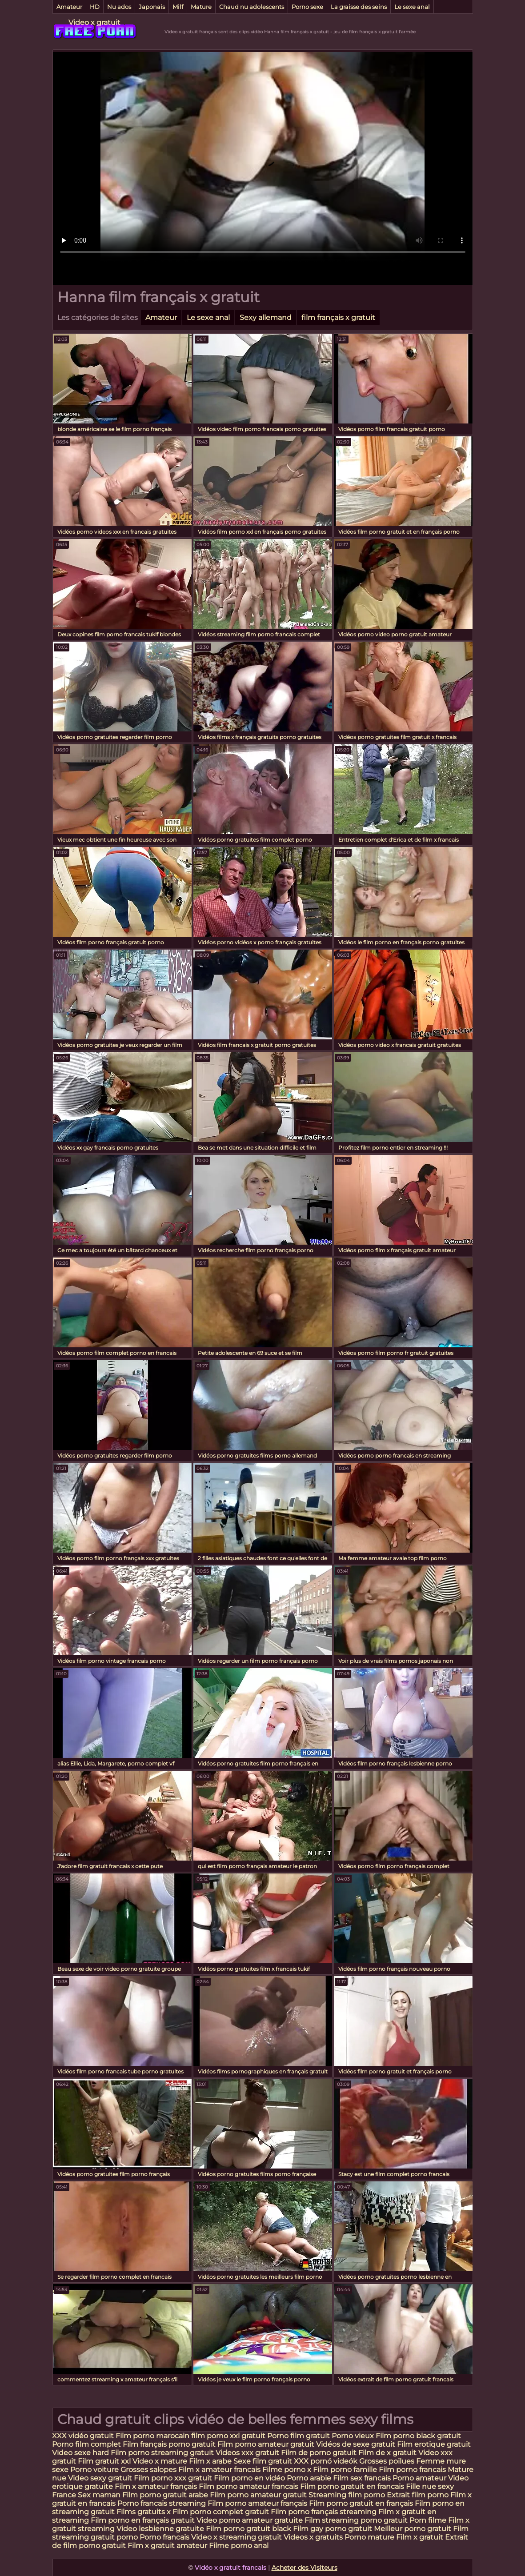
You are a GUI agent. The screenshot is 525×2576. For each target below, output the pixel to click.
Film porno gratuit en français (361, 2503)
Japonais (152, 6)
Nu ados (119, 6)
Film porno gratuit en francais (353, 2486)
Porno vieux (353, 2436)
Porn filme (427, 2520)
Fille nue (422, 2486)
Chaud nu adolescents (251, 6)
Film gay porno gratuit (332, 2528)
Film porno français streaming (324, 2512)
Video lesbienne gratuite (160, 2528)
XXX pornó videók (326, 2461)
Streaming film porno (347, 2495)
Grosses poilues (386, 2461)
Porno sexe (307, 6)
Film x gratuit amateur (167, 2545)
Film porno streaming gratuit (162, 2452)
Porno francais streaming (161, 2503)
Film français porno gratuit (169, 2444)
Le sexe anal (412, 6)
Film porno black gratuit (418, 2436)
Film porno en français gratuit (143, 2520)
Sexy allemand (266, 317)
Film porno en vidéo (249, 2478)
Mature (201, 6)
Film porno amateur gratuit (265, 2444)
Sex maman (100, 2495)
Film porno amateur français (257, 2503)
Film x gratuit (419, 2537)
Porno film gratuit (299, 2436)
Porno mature (369, 2537)
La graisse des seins (359, 6)
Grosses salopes (148, 2469)
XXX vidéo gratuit (84, 2436)
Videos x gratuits (313, 2537)
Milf (177, 6)
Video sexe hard (80, 2452)
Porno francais (165, 2537)
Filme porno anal (239, 2545)
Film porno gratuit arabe (165, 2495)
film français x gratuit (338, 317)
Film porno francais (412, 2469)
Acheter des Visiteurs (304, 2568)
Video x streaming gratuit (236, 2537)
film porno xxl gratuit (228, 2436)
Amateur (69, 6)
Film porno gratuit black (248, 2528)
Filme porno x (286, 2469)
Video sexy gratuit (101, 2478)
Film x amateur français (156, 2486)
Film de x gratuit (387, 2452)
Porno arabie (310, 2478)
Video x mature (159, 2461)
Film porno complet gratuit (220, 2512)
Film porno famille (346, 2469)
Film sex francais (362, 2478)
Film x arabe (210, 2461)
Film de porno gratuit (319, 2452)
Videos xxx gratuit (247, 2452)
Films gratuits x (143, 2512)
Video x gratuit (94, 22)
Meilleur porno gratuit (412, 2528)
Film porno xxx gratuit (174, 2478)
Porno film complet (87, 2444)
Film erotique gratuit (434, 2444)
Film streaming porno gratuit (356, 2520)
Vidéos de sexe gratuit (356, 2444)
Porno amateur (419, 2478)
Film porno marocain (152, 2436)
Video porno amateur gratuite (249, 2520)
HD (95, 6)
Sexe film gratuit (262, 2461)
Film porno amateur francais (249, 2486)
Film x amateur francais (219, 2469)
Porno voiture (94, 2469)
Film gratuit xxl (104, 2461)
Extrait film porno (418, 2495)
